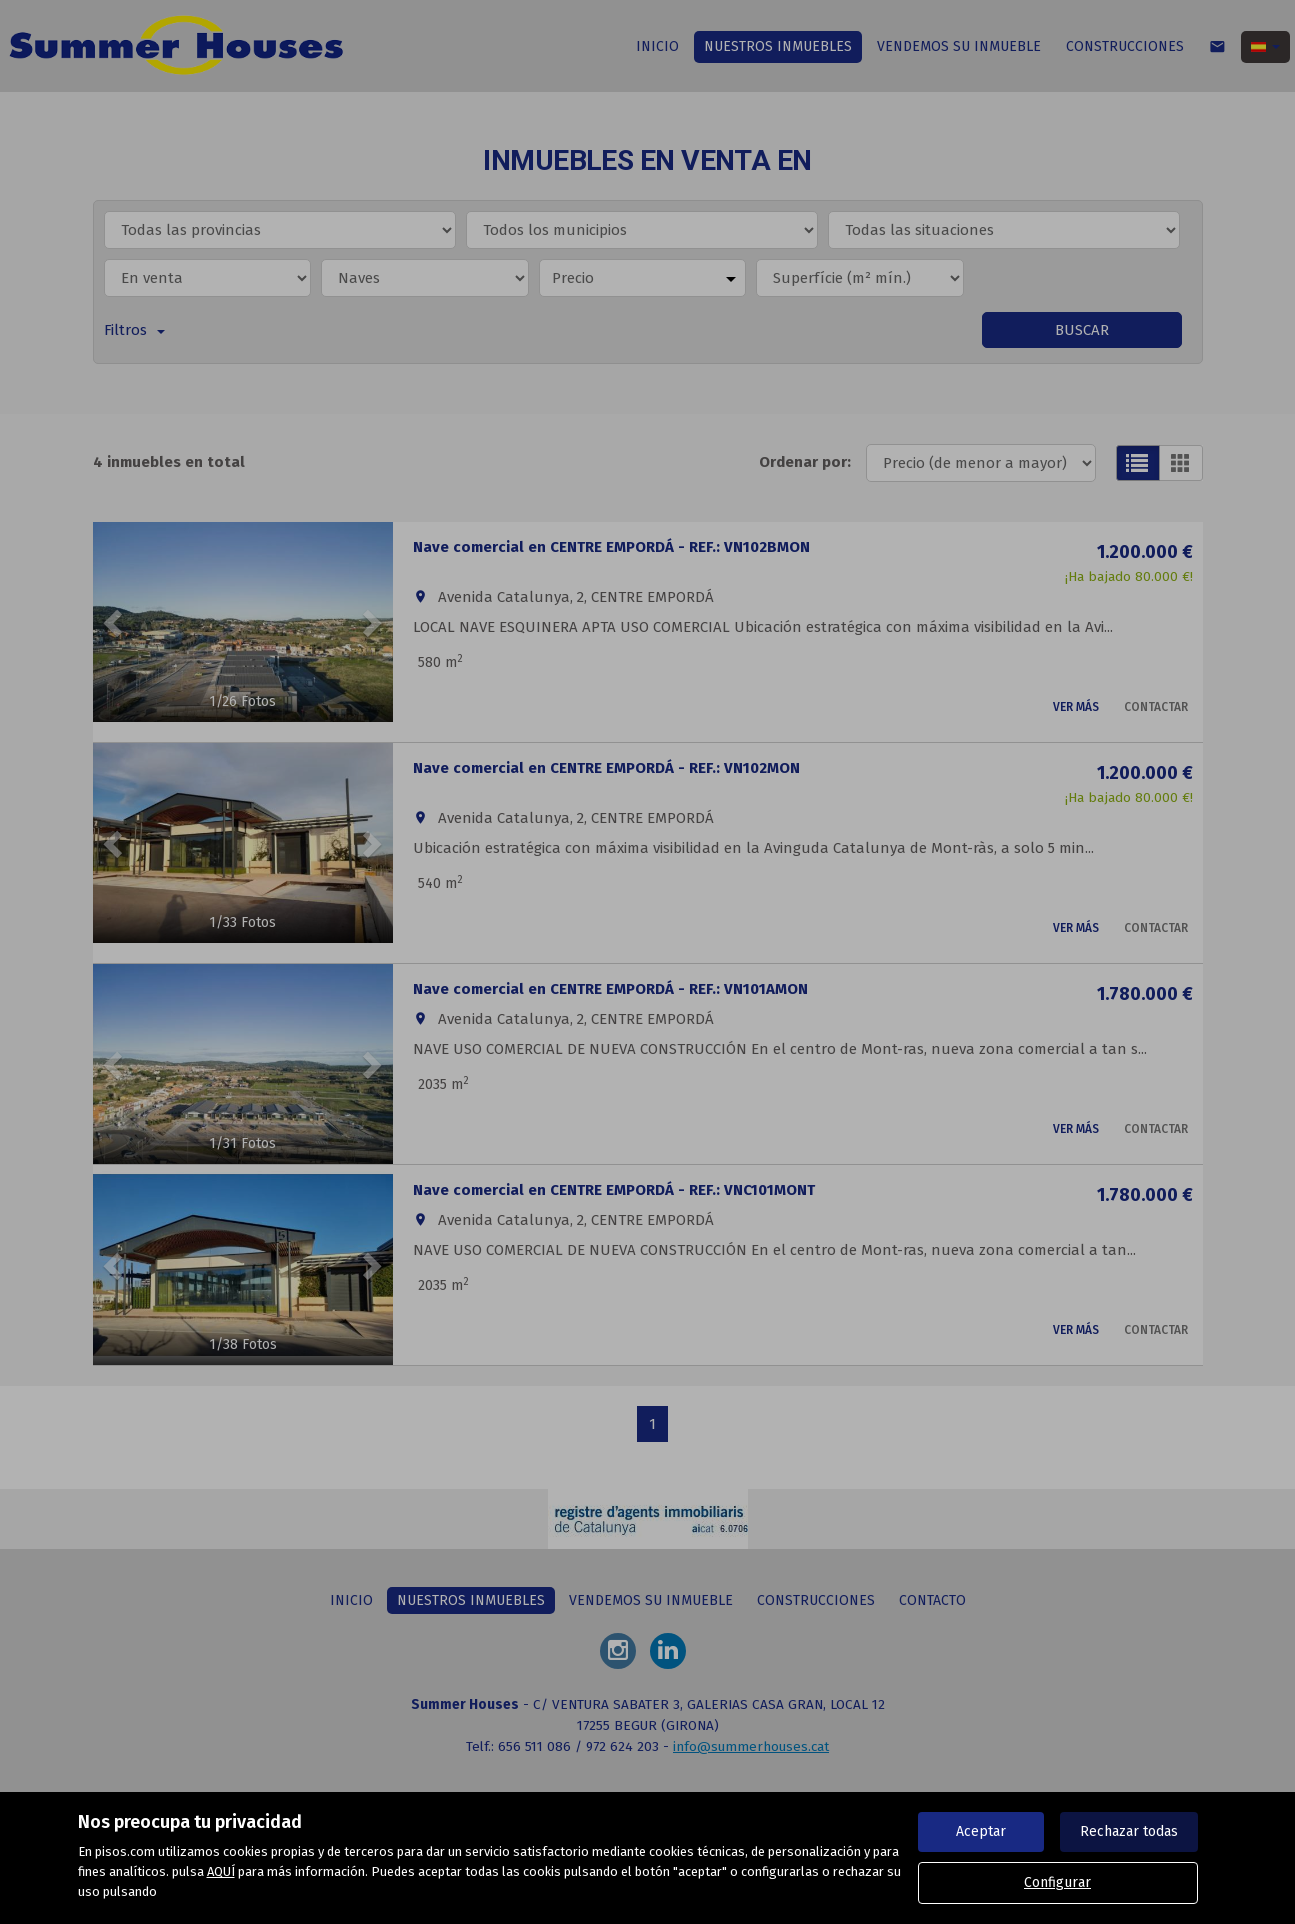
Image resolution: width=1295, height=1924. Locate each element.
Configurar (1057, 1882)
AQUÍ (221, 1871)
